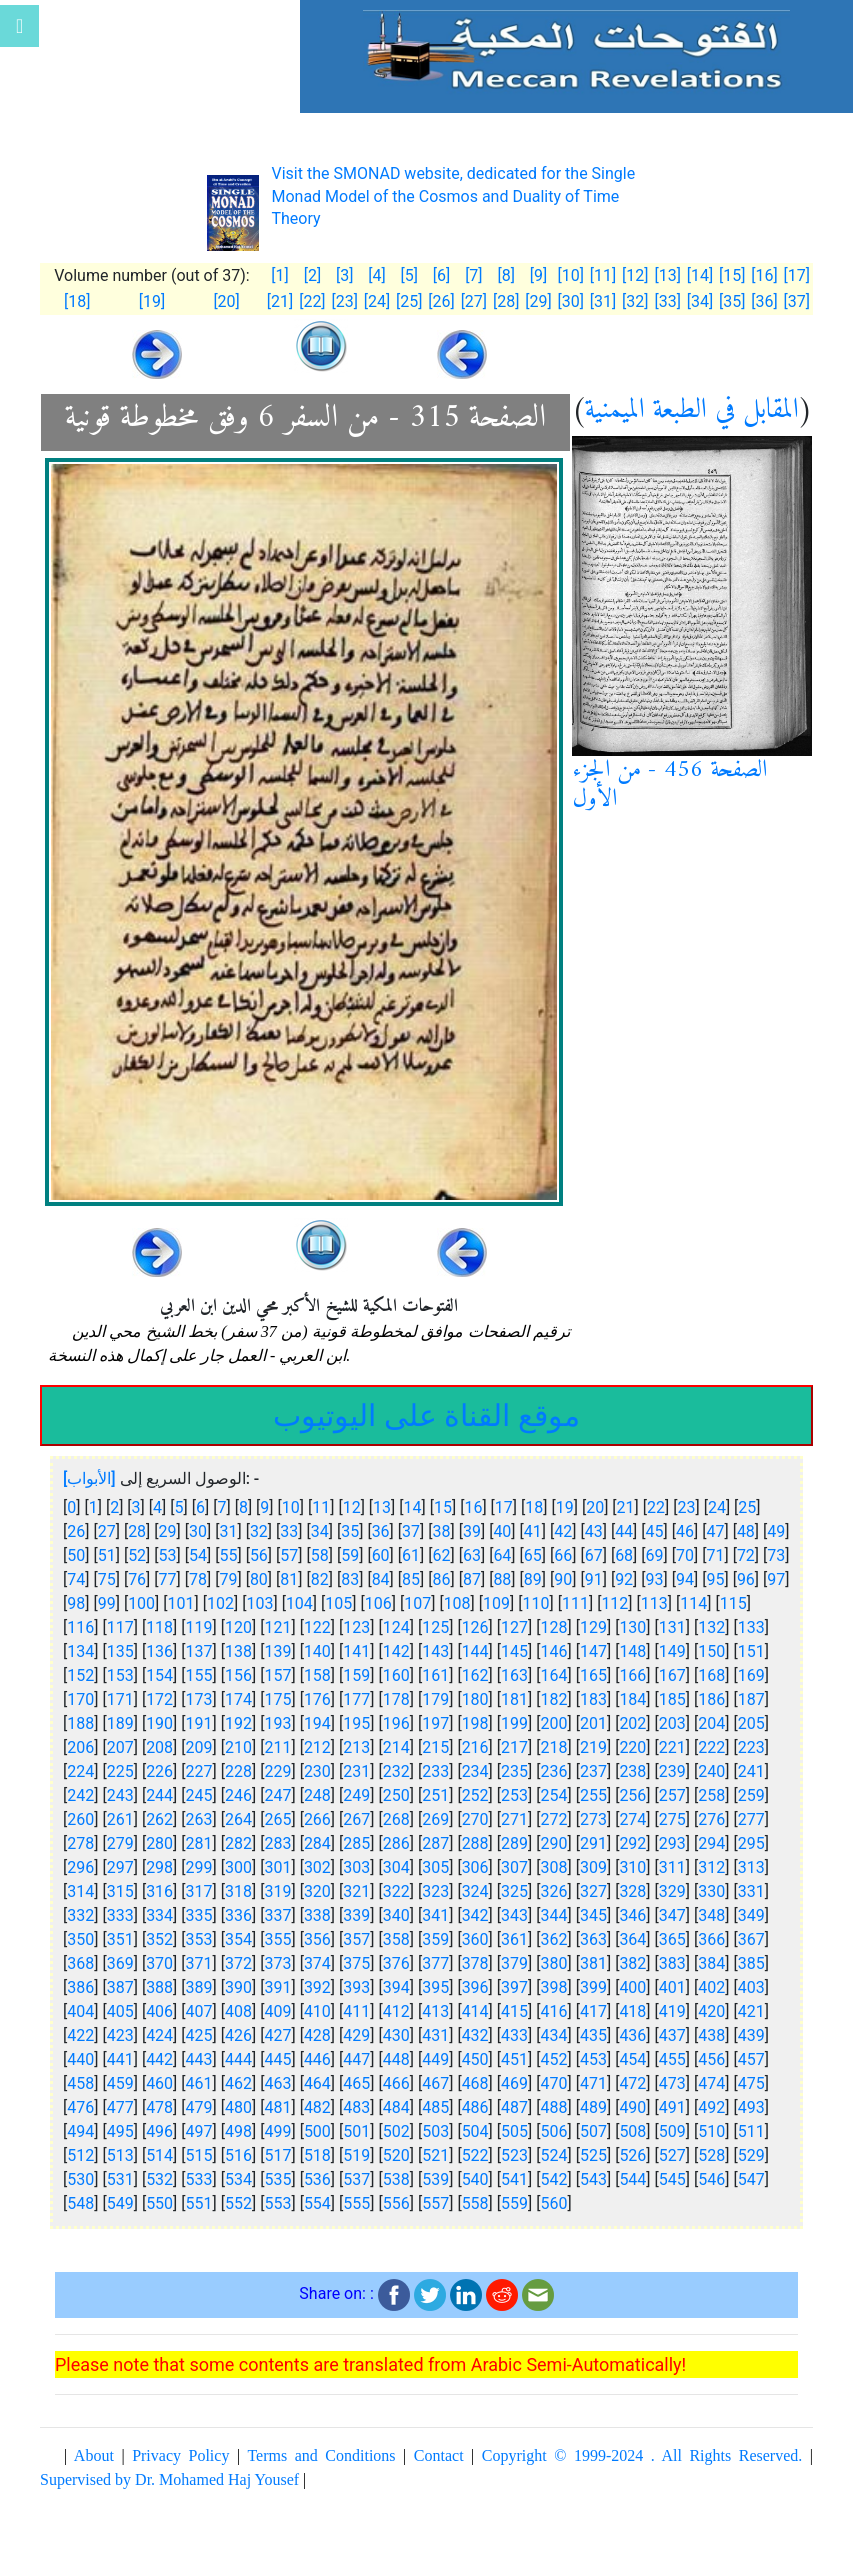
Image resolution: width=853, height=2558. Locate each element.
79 (228, 1579)
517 (277, 2155)
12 (352, 1507)
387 (120, 1987)
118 (159, 1627)
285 (356, 1843)
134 (80, 1651)
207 (120, 1747)
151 (751, 1651)
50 (76, 1555)
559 (514, 2203)
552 (238, 2203)
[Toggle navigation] (19, 26)
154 (159, 1675)
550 (159, 2203)
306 (475, 1867)
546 (711, 2179)
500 (317, 2131)
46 (685, 1531)
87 (472, 1579)
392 (317, 1987)
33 (289, 1531)
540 (475, 2179)
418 (632, 2011)
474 (711, 2083)
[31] (603, 301)
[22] (312, 301)
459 (120, 2083)
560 (554, 2203)
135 (120, 1651)
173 (199, 1699)
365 (672, 1939)
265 (277, 1819)
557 (435, 2203)
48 (746, 1531)
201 (593, 1723)
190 (159, 1723)
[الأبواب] (89, 1478)
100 (141, 1603)
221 (672, 1747)
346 (632, 1915)
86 (442, 1579)
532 (159, 2179)
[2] (312, 275)
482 (317, 2107)
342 (475, 1915)
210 (238, 1747)
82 (320, 1579)
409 (277, 2011)
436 (632, 2035)
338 (317, 1915)
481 (277, 2107)
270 (475, 1819)
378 (475, 1963)
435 (593, 2035)
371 (199, 1963)
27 (107, 1531)
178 (396, 1699)
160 (396, 1675)
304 (396, 1867)
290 (554, 1843)
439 (751, 2035)
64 (502, 1555)
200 (554, 1723)
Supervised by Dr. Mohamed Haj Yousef (169, 2479)
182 (554, 1699)
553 (277, 2203)
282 (238, 1843)
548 (80, 2203)
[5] (409, 275)
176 (317, 1699)
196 (396, 1723)
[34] (700, 301)
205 (751, 1723)
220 (632, 1747)
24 (717, 1507)
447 (356, 2059)
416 (554, 2011)
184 (632, 1699)
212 (317, 1747)
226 (159, 1771)
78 (198, 1579)
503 (435, 2131)
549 (120, 2203)
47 (715, 1531)
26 (76, 1531)
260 (80, 1819)
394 (396, 1987)
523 (514, 2155)
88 (502, 1579)
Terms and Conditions (321, 2455)
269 (435, 1819)
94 (685, 1579)
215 (435, 1747)
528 (711, 2155)
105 (338, 1603)
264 (238, 1819)
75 (107, 1579)
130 (632, 1627)
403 (751, 1987)
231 (356, 1771)
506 (554, 2131)
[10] (571, 275)
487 (514, 2107)
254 (554, 1795)
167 (672, 1675)
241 (751, 1771)
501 (356, 2131)
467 (435, 2083)
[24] (377, 301)
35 (350, 1531)
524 (554, 2155)
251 (435, 1795)
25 (747, 1507)
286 (396, 1843)
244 (159, 1795)
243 (120, 1795)
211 (277, 1747)
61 (411, 1555)
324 (475, 1891)
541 (514, 2179)
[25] (409, 301)
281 (199, 1843)
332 (80, 1915)
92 (624, 1579)
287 (435, 1843)
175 (277, 1699)
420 (711, 2011)
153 (120, 1675)
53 (168, 1555)
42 (563, 1531)
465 (356, 2083)
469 (514, 2083)
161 (435, 1675)
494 (80, 2131)
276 (711, 1819)
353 (199, 1939)
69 (655, 1555)
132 (711, 1627)
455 (672, 2059)
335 (199, 1915)
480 (238, 2107)
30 (198, 1531)
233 (435, 1771)
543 (593, 2179)
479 (199, 2107)
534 (238, 2179)
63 (472, 1555)
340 (396, 1915)
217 (514, 1747)
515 (199, 2155)
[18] (77, 301)
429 (356, 2035)
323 (435, 1891)
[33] (667, 301)
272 (554, 1819)
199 (514, 1723)
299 (199, 1867)
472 (632, 2083)
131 (672, 1627)
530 (80, 2179)
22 (656, 1507)
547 (751, 2179)
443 (199, 2059)
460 (159, 2083)
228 (238, 1771)
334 (159, 1915)
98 (76, 1603)
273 (593, 1819)
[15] (732, 275)
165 (593, 1675)
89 (533, 1579)
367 (751, 1939)
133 (751, 1627)
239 (672, 1771)
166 (632, 1675)
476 (80, 2107)
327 (593, 1891)
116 (80, 1627)
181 (514, 1699)
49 (776, 1531)
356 (317, 1939)
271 (514, 1819)
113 (654, 1603)
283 (277, 1843)
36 (381, 1531)
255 (593, 1795)
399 (593, 1987)
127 (514, 1627)
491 (672, 2107)
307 (514, 1867)
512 (80, 2155)
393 (356, 1987)
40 (502, 1531)
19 (565, 1507)
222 (711, 1747)
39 (472, 1531)
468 (475, 2083)
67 (594, 1555)
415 (514, 2011)
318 (238, 1891)
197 (435, 1723)
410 (317, 2011)
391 (277, 1987)
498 (238, 2131)
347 (672, 1915)
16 (473, 1507)
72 (746, 1555)
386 (80, 1987)
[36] (764, 301)
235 (514, 1771)
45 (655, 1531)
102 (220, 1603)
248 (317, 1795)
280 (159, 1843)
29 (168, 1531)
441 (120, 2059)
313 (751, 1867)
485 (435, 2107)
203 (672, 1723)
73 (776, 1555)
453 (593, 2059)
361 (514, 1939)
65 (533, 1555)
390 (238, 1987)
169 (751, 1675)
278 (80, 1843)
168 (711, 1675)
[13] (667, 275)
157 (277, 1675)
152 (80, 1675)
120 (238, 1627)
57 (289, 1555)
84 (381, 1579)
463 (277, 2083)
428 (317, 2035)
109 (496, 1603)
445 (277, 2059)
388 (159, 1987)
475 (751, 2083)
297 (120, 1867)
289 (514, 1843)
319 (277, 1891)
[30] (571, 301)
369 (120, 1963)
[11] (603, 275)
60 (381, 1555)
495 (120, 2131)
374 (317, 1963)
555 (356, 2203)
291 (593, 1843)
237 (593, 1771)
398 (554, 1987)
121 (277, 1627)
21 (626, 1507)
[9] (538, 275)
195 (356, 1723)
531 (120, 2179)
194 (317, 1723)
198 (475, 1723)
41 (533, 1531)
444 (238, 2059)
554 (317, 2203)
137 (199, 1651)
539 (435, 2179)
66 (563, 1555)
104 (299, 1603)
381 (593, 1963)
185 (672, 1699)
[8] (505, 275)
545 (672, 2179)
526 (632, 2155)
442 (159, 2059)
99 (107, 1603)
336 (238, 1915)
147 (593, 1651)
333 (120, 1915)
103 (259, 1603)
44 (624, 1531)
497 (199, 2131)
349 (751, 1915)
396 (475, 1987)
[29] (538, 301)
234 (475, 1771)
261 (120, 1819)
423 (120, 2035)
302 (317, 1867)
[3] (344, 275)
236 (554, 1771)
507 (593, 2131)
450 (475, 2059)
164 (554, 1675)
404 (80, 2011)
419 (672, 2011)
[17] (797, 275)
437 (672, 2035)
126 (475, 1627)
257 (672, 1795)
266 (317, 1819)
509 (672, 2131)
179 (435, 1699)
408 (238, 2011)
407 (199, 2011)
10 (291, 1507)
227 (199, 1771)
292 (632, 1843)
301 (277, 1867)
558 (475, 2203)
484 (396, 2107)
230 (317, 1771)
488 (554, 2107)
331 (751, 1891)
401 (672, 1987)
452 (554, 2059)
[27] (474, 301)
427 (277, 2035)
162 (475, 1675)
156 (238, 1675)
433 (514, 2035)
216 (475, 1747)
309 (593, 1867)
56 (259, 1555)
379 (514, 1963)
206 (80, 1747)
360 (475, 1939)
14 (413, 1507)
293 (672, 1843)
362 (554, 1939)
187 (751, 1699)
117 (120, 1627)
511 (751, 2131)
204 (711, 1723)
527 (672, 2155)
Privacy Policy (180, 2455)
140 (317, 1651)
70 (685, 1555)
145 (514, 1651)
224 (80, 1771)
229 (277, 1771)
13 (382, 1507)
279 (120, 1843)
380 (554, 1963)
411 (356, 2011)
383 (672, 1963)
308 (554, 1867)
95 (715, 1579)
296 (80, 1867)
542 (554, 2179)
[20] (226, 301)
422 (80, 2035)
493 (751, 2107)
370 (159, 1963)
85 (411, 1579)
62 (442, 1555)
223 (751, 1747)
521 (435, 2155)
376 (396, 1963)
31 (228, 1531)
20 (595, 1507)
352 (159, 1939)
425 (199, 2035)
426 (238, 2035)
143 (435, 1651)
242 (80, 1795)
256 (632, 1795)
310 (632, 1867)
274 (632, 1819)
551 (199, 2203)
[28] (506, 301)
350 (80, 1939)
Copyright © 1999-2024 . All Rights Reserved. (642, 2455)
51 (107, 1555)
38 (442, 1531)
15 (443, 1507)
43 (594, 1531)
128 (554, 1627)
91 (594, 1579)
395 (435, 1987)
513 (120, 2155)
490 (632, 2107)
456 (711, 2059)
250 (396, 1795)
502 (396, 2131)
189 (120, 1723)
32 (259, 1531)
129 (593, 1627)
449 (435, 2059)
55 (228, 1555)
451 (514, 2059)
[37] (797, 301)
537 (356, 2179)
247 (277, 1795)
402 (711, 1987)
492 (711, 2107)
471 (593, 2083)
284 (317, 1843)
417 (593, 2011)
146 (554, 1651)
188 (80, 1723)
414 (475, 2011)
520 (396, 2155)
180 (475, 1699)
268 (396, 1819)
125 (435, 1627)
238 (632, 1771)
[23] (344, 301)
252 (475, 1795)
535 (277, 2179)
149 (672, 1651)
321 (356, 1891)
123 (356, 1627)
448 (396, 2059)
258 (711, 1795)
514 (159, 2155)
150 (711, 1651)
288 (475, 1843)
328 (632, 1891)
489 (593, 2107)
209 (199, 1747)
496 (159, 2131)
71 (715, 1555)
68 (624, 1555)
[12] (635, 275)
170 (80, 1699)
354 (238, 1939)
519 (356, 2155)
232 (396, 1771)
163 (514, 1675)
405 (120, 2011)
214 (396, 1747)
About (94, 2455)
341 (435, 1915)
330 (711, 1891)
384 (711, 1963)
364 (632, 1939)
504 (475, 2131)
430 (396, 2035)
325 (514, 1891)
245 (199, 1795)
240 (711, 1771)
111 (575, 1603)
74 (76, 1579)
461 (199, 2083)
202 (632, 1723)
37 (411, 1531)
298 (159, 1867)
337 (277, 1915)
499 (277, 2131)
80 (259, 1579)
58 (320, 1555)
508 (632, 2131)
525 (593, 2155)
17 (504, 1507)
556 (396, 2203)
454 (632, 2059)
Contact (439, 2455)
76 (137, 1579)
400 (632, 1987)
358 (396, 1939)
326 (554, 1891)
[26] (441, 301)
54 (198, 1555)
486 (475, 2107)
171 (120, 1699)
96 (746, 1579)
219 (593, 1747)
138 (238, 1651)
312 (711, 1867)
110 (536, 1603)
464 (317, 2083)
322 (396, 1891)
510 (711, 2131)
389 (199, 1987)
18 (534, 1507)
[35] (732, 301)
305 (435, 1867)
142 (396, 1651)
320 (317, 1891)
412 (396, 2011)
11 (321, 1507)
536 (317, 2179)
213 (356, 1747)
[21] (280, 301)
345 (593, 1915)
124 (396, 1627)
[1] (279, 275)
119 (199, 1627)
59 (350, 1555)
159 (356, 1675)
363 (593, 1939)
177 (356, 1699)
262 (159, 1819)
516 (238, 2155)
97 (776, 1579)
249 (356, 1795)
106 (378, 1603)
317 (199, 1891)
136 (159, 1651)
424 (159, 2035)
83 (350, 1579)
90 (563, 1579)
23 (686, 1507)
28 (137, 1531)
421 (751, 2011)
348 (711, 1915)
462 (238, 2083)
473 (672, 2083)
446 (317, 2059)
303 (356, 1867)
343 (514, 1915)
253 (514, 1795)
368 (80, 1963)
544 (632, 2179)
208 (159, 1747)
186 (711, 1699)
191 (199, 1723)
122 (317, 1627)
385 (751, 1963)
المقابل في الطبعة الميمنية (692, 410)
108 (457, 1603)
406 (159, 2011)
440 (80, 2059)
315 (120, 1891)
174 (238, 1699)
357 (356, 1939)
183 (593, 1699)
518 (317, 2155)
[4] (376, 275)
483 (356, 2107)
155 (199, 1675)
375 (356, 1963)
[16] (764, 275)
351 (120, 1939)
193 (277, 1723)
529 (751, 2155)
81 (289, 1579)
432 (475, 2035)
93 (655, 1579)
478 (159, 2107)
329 (672, 1891)
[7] (473, 275)
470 (554, 2083)
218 (554, 1747)
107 (417, 1603)
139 (277, 1651)
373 (277, 1963)
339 (356, 1915)
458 (80, 2083)
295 (751, 1843)
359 (435, 1939)
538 (396, 2179)
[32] (635, 301)
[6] (441, 275)
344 (554, 1915)
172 (159, 1699)
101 (181, 1603)
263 (199, 1819)
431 (435, 2035)
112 (614, 1603)
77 (168, 1579)
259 (751, 1795)
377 (435, 1963)
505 (514, 2131)
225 (120, 1771)
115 (733, 1603)
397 (514, 1987)
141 (356, 1651)
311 (672, 1867)
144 (475, 1651)
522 (475, 2155)
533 (199, 2179)
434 (554, 2035)
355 (277, 1939)
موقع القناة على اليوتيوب (426, 1415)
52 (137, 1555)
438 (711, 2035)
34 (320, 1531)
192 (238, 1723)
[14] (700, 275)
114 (693, 1603)
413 (435, 2011)
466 (396, 2083)
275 (672, 1819)
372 (238, 1963)
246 (238, 1795)
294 (711, 1843)
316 (159, 1891)
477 (120, 2107)
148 (632, 1651)
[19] (152, 301)
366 (711, 1939)
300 (238, 1867)
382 (632, 1963)
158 (317, 1675)
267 (356, 1819)
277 (751, 1819)
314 (80, 1891)
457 (751, 2059)
